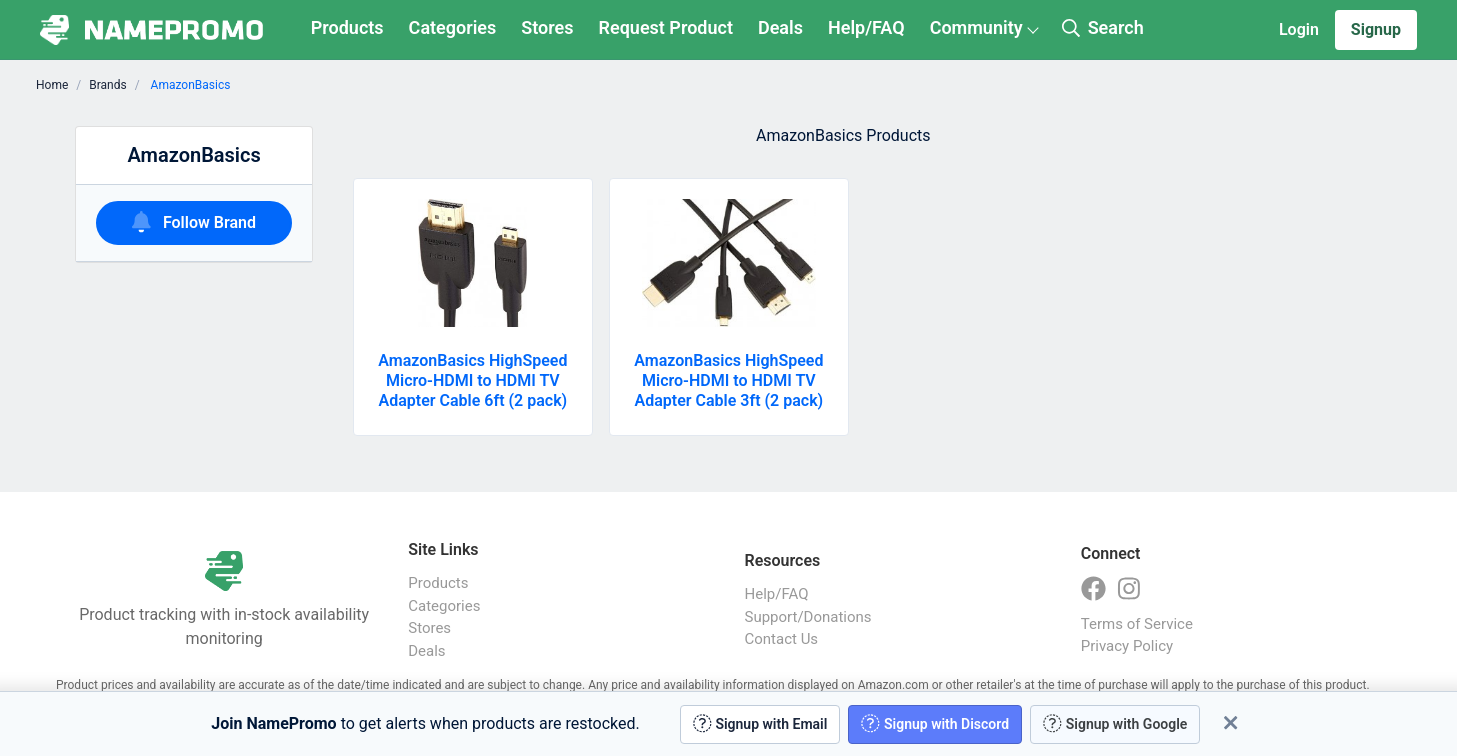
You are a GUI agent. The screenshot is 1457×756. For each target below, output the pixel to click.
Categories (453, 27)
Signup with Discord (935, 723)
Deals (780, 27)
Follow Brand (194, 221)
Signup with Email (760, 723)
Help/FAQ (866, 27)
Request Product (666, 27)
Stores (547, 27)
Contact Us (782, 639)
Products (347, 27)
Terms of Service (1137, 624)
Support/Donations (808, 617)
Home (52, 85)
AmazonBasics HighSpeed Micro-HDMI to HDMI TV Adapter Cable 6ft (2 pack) (472, 380)
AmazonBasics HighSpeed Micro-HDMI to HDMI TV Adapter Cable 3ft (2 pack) (728, 380)
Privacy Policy (1127, 646)
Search (1103, 27)
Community (976, 27)
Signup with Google (1115, 723)
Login (1299, 29)
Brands (107, 85)
